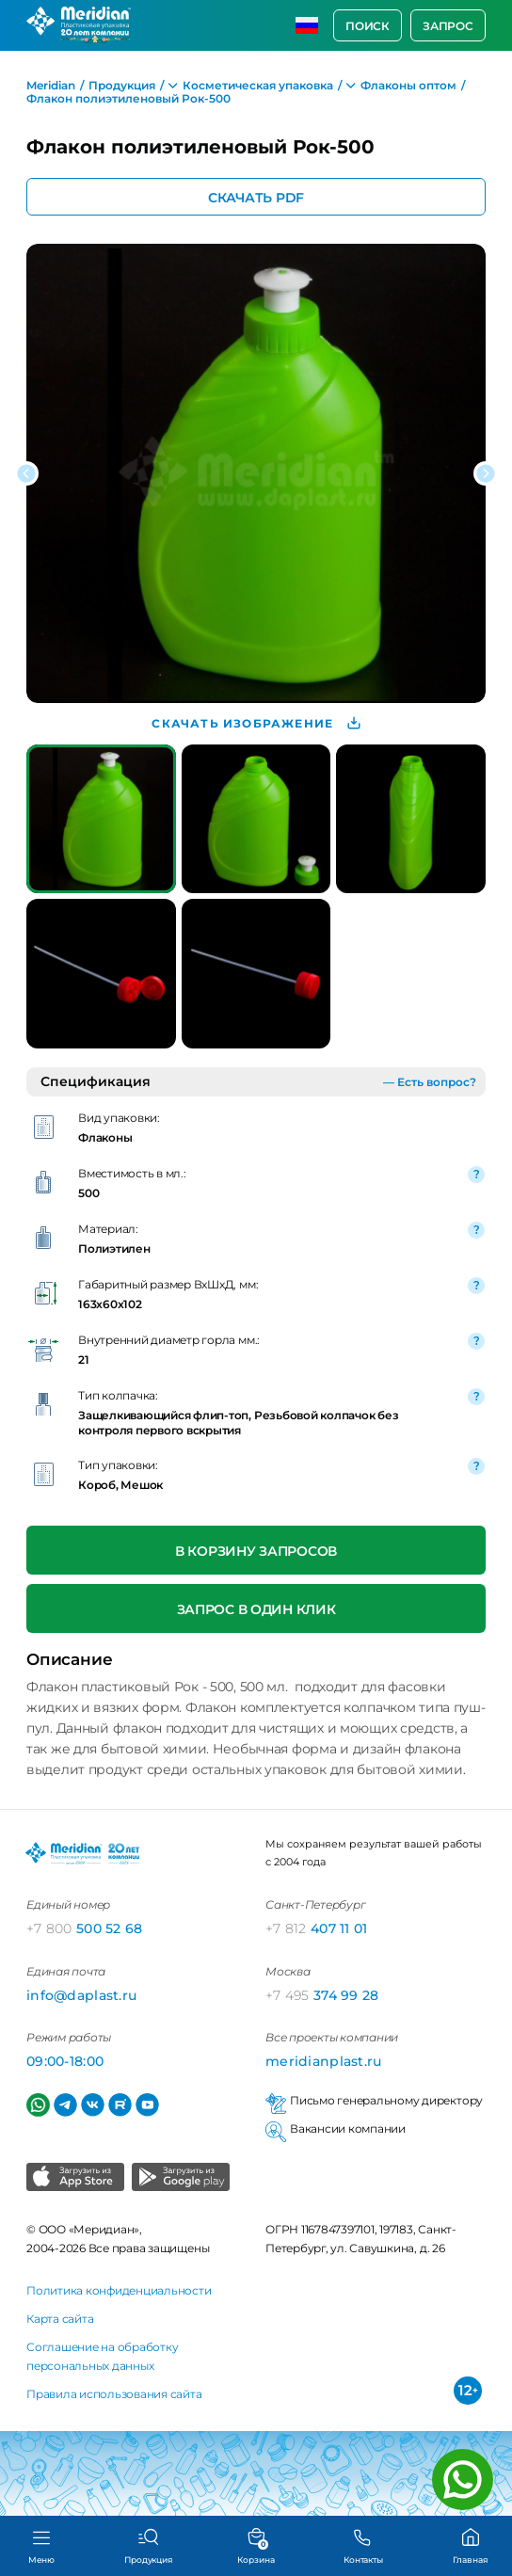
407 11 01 (316, 1928)
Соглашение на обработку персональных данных (102, 2356)
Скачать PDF (256, 196)
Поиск (367, 26)
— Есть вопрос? (429, 1082)
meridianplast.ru (323, 2061)
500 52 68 (84, 1928)
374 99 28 (322, 1995)
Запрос (448, 26)
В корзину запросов (256, 1551)
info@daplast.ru (81, 1995)
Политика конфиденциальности (119, 2290)
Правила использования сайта (114, 2394)
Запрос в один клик (256, 1609)
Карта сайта (59, 2319)
